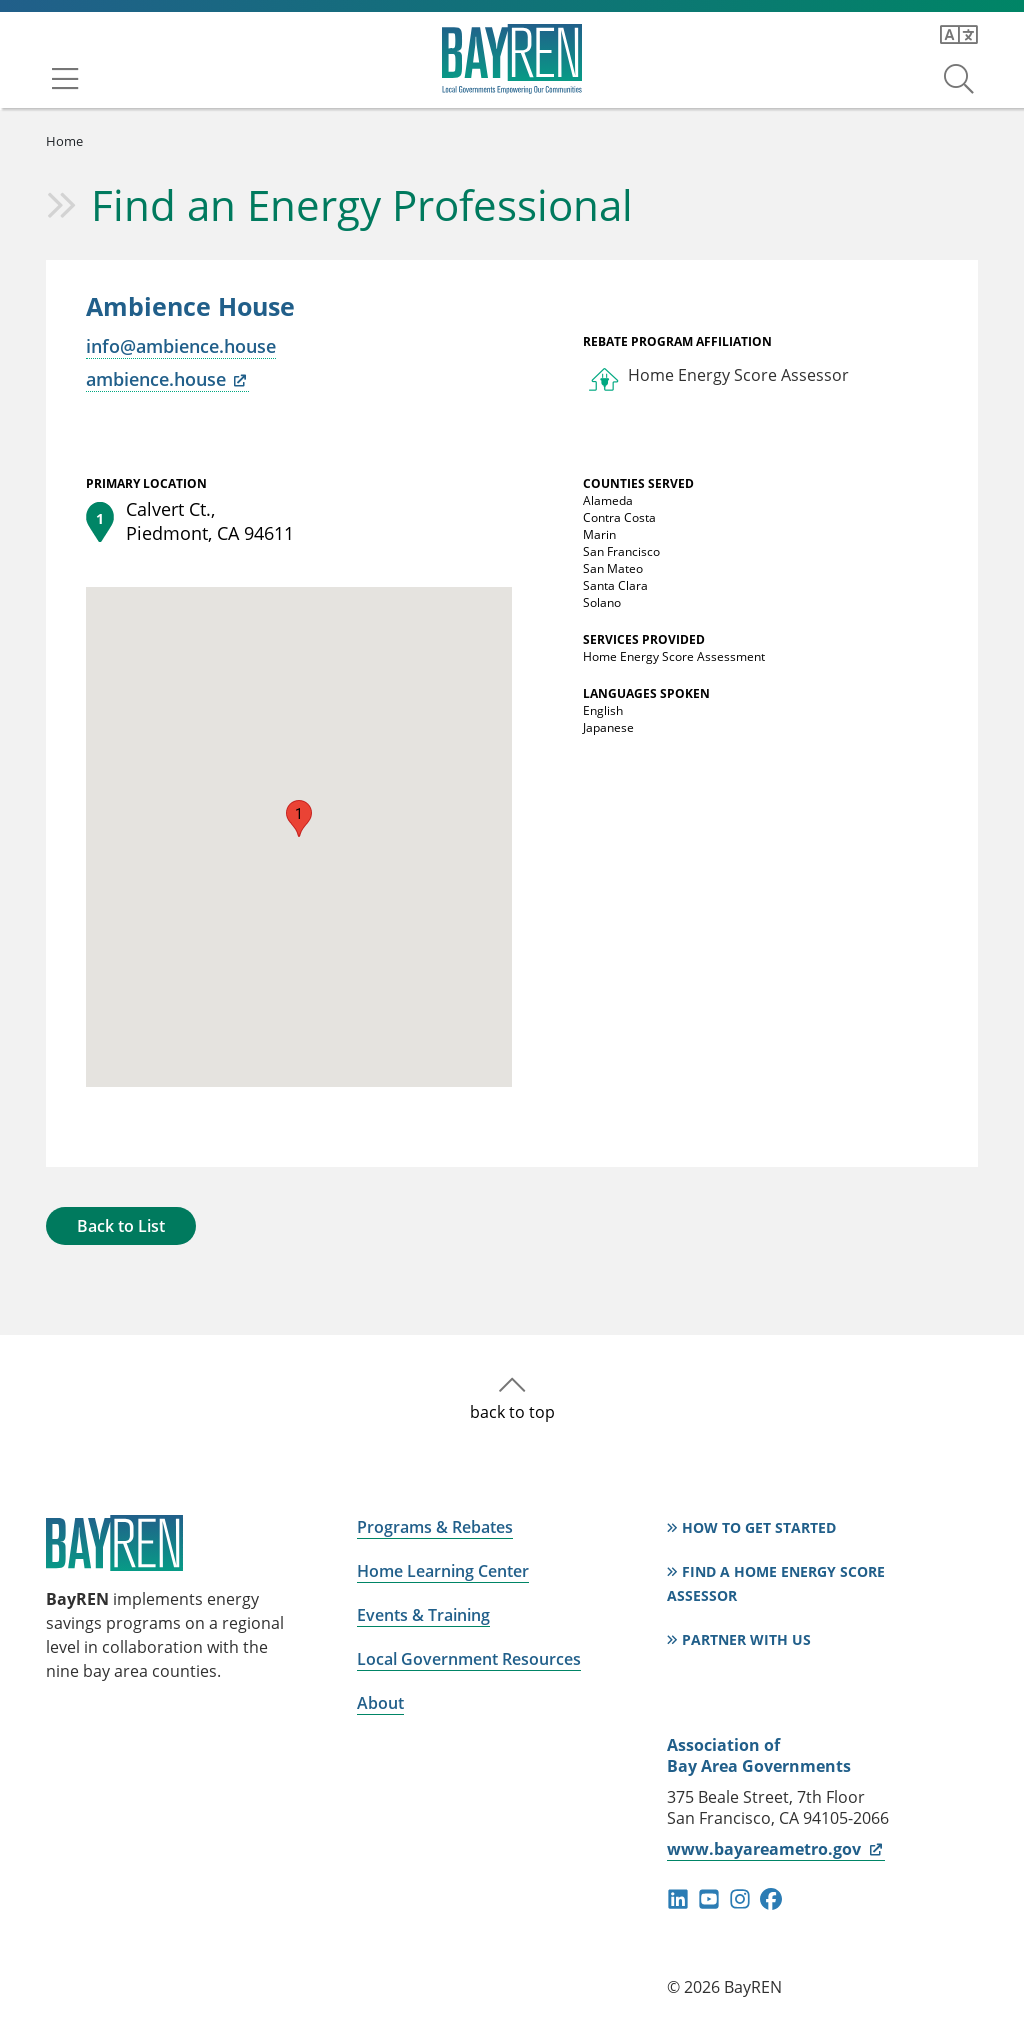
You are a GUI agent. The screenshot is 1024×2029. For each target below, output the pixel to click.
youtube (709, 1899)
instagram (740, 1899)
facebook (771, 1899)
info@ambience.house (181, 346)
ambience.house (167, 379)
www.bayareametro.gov (775, 1849)
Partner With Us (746, 1639)
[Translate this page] (959, 35)
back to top (512, 1412)
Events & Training (423, 1615)
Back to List (121, 1226)
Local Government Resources (469, 1659)
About (380, 1703)
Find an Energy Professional (362, 204)
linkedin (678, 1899)
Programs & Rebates (435, 1527)
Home (64, 141)
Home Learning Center (443, 1571)
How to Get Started (759, 1527)
